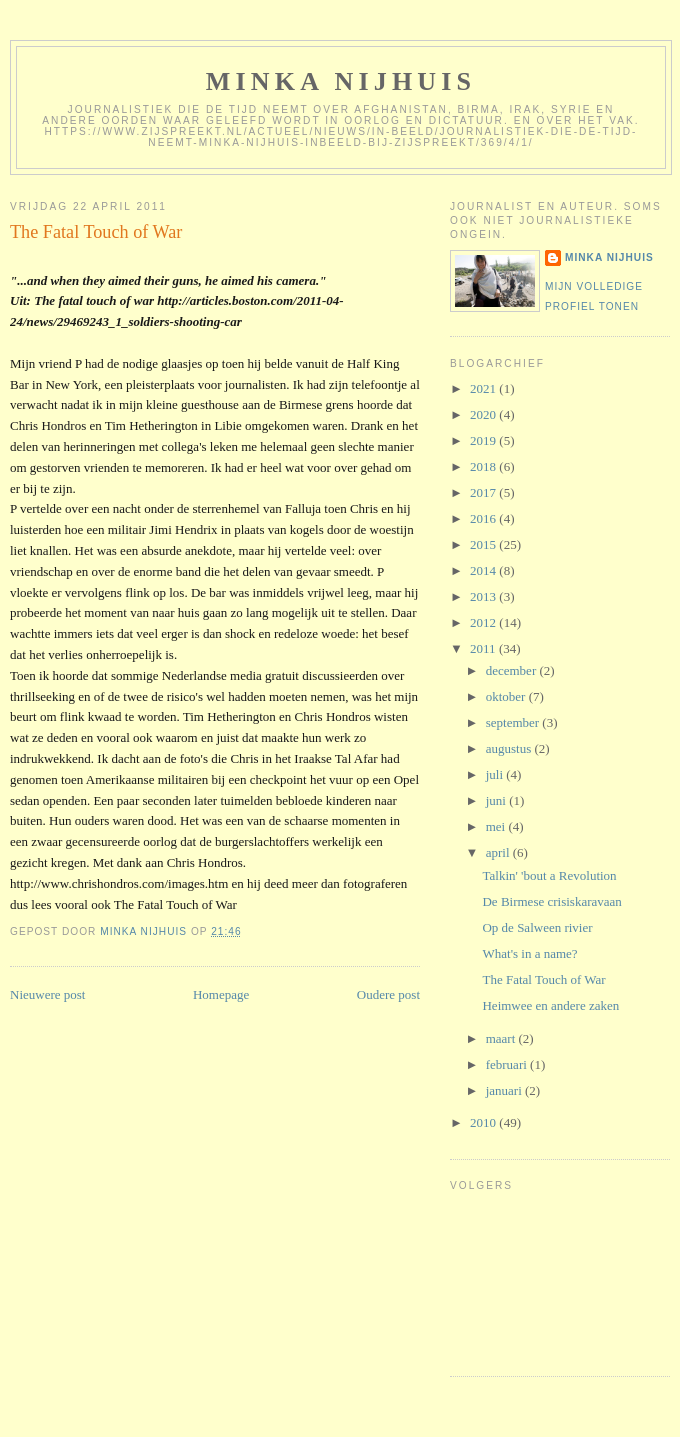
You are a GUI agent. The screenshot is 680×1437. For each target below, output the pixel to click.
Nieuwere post (47, 994)
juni (497, 800)
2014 (484, 570)
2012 (484, 622)
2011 (484, 648)
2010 (484, 1122)
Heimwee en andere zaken (550, 1005)
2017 (484, 492)
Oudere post (388, 994)
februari (508, 1064)
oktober (507, 696)
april (499, 852)
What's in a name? (529, 953)
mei (497, 826)
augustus (510, 748)
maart (502, 1038)
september (514, 722)
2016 (484, 518)
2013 (484, 596)
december (513, 670)
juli (496, 774)
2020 (484, 414)
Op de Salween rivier (537, 927)
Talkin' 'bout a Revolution (549, 875)
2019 (484, 440)
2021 (484, 388)
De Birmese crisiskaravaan (551, 901)
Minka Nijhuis (341, 81)
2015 (484, 544)
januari (505, 1090)
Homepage (221, 994)
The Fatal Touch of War (543, 979)
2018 (484, 466)
